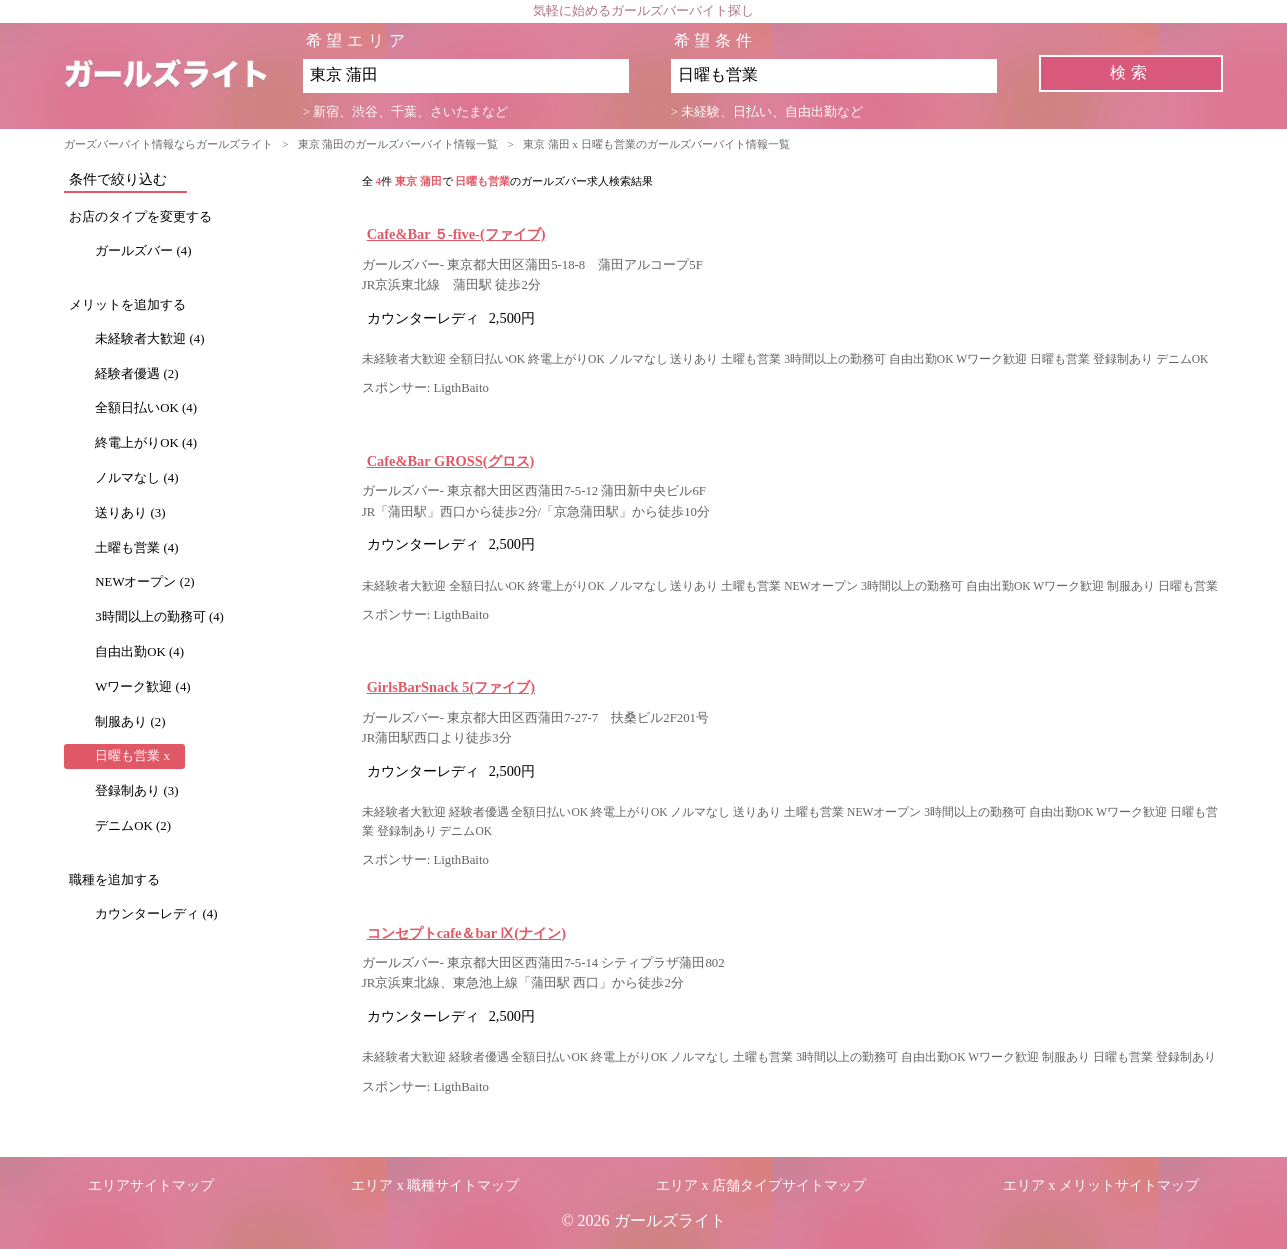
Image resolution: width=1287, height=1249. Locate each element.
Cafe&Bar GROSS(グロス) (451, 461)
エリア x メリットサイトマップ (1101, 1185)
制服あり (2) (130, 722)
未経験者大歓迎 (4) (149, 339)
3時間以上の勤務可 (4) (159, 617)
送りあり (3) (130, 513)
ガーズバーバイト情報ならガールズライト (168, 144)
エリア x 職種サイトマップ (435, 1185)
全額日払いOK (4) (146, 408)
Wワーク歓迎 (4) (142, 687)
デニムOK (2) (133, 826)
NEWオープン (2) (144, 582)
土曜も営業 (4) (136, 548)
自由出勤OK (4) (139, 652)
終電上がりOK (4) (146, 443)
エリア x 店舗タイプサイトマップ (761, 1185)
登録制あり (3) (136, 791)
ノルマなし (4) (136, 478)
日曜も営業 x (132, 756)
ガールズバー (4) (143, 251)
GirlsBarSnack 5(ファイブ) (451, 687)
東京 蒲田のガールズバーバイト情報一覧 (398, 144)
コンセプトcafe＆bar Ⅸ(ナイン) (466, 933)
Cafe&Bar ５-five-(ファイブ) (456, 234)
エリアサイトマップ (151, 1185)
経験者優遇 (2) (136, 374)
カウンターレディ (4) (156, 914)
